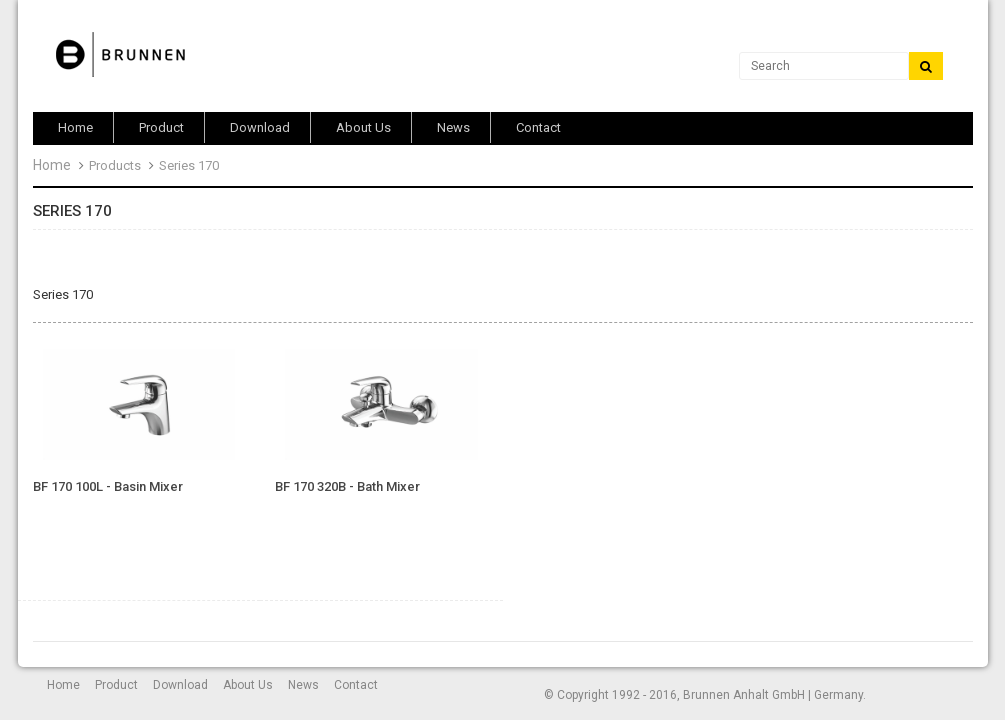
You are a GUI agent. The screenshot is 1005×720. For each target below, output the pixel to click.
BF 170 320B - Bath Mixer (347, 487)
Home (52, 165)
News (303, 685)
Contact (356, 685)
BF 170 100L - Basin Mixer (108, 487)
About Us (248, 685)
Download (180, 685)
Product (116, 685)
